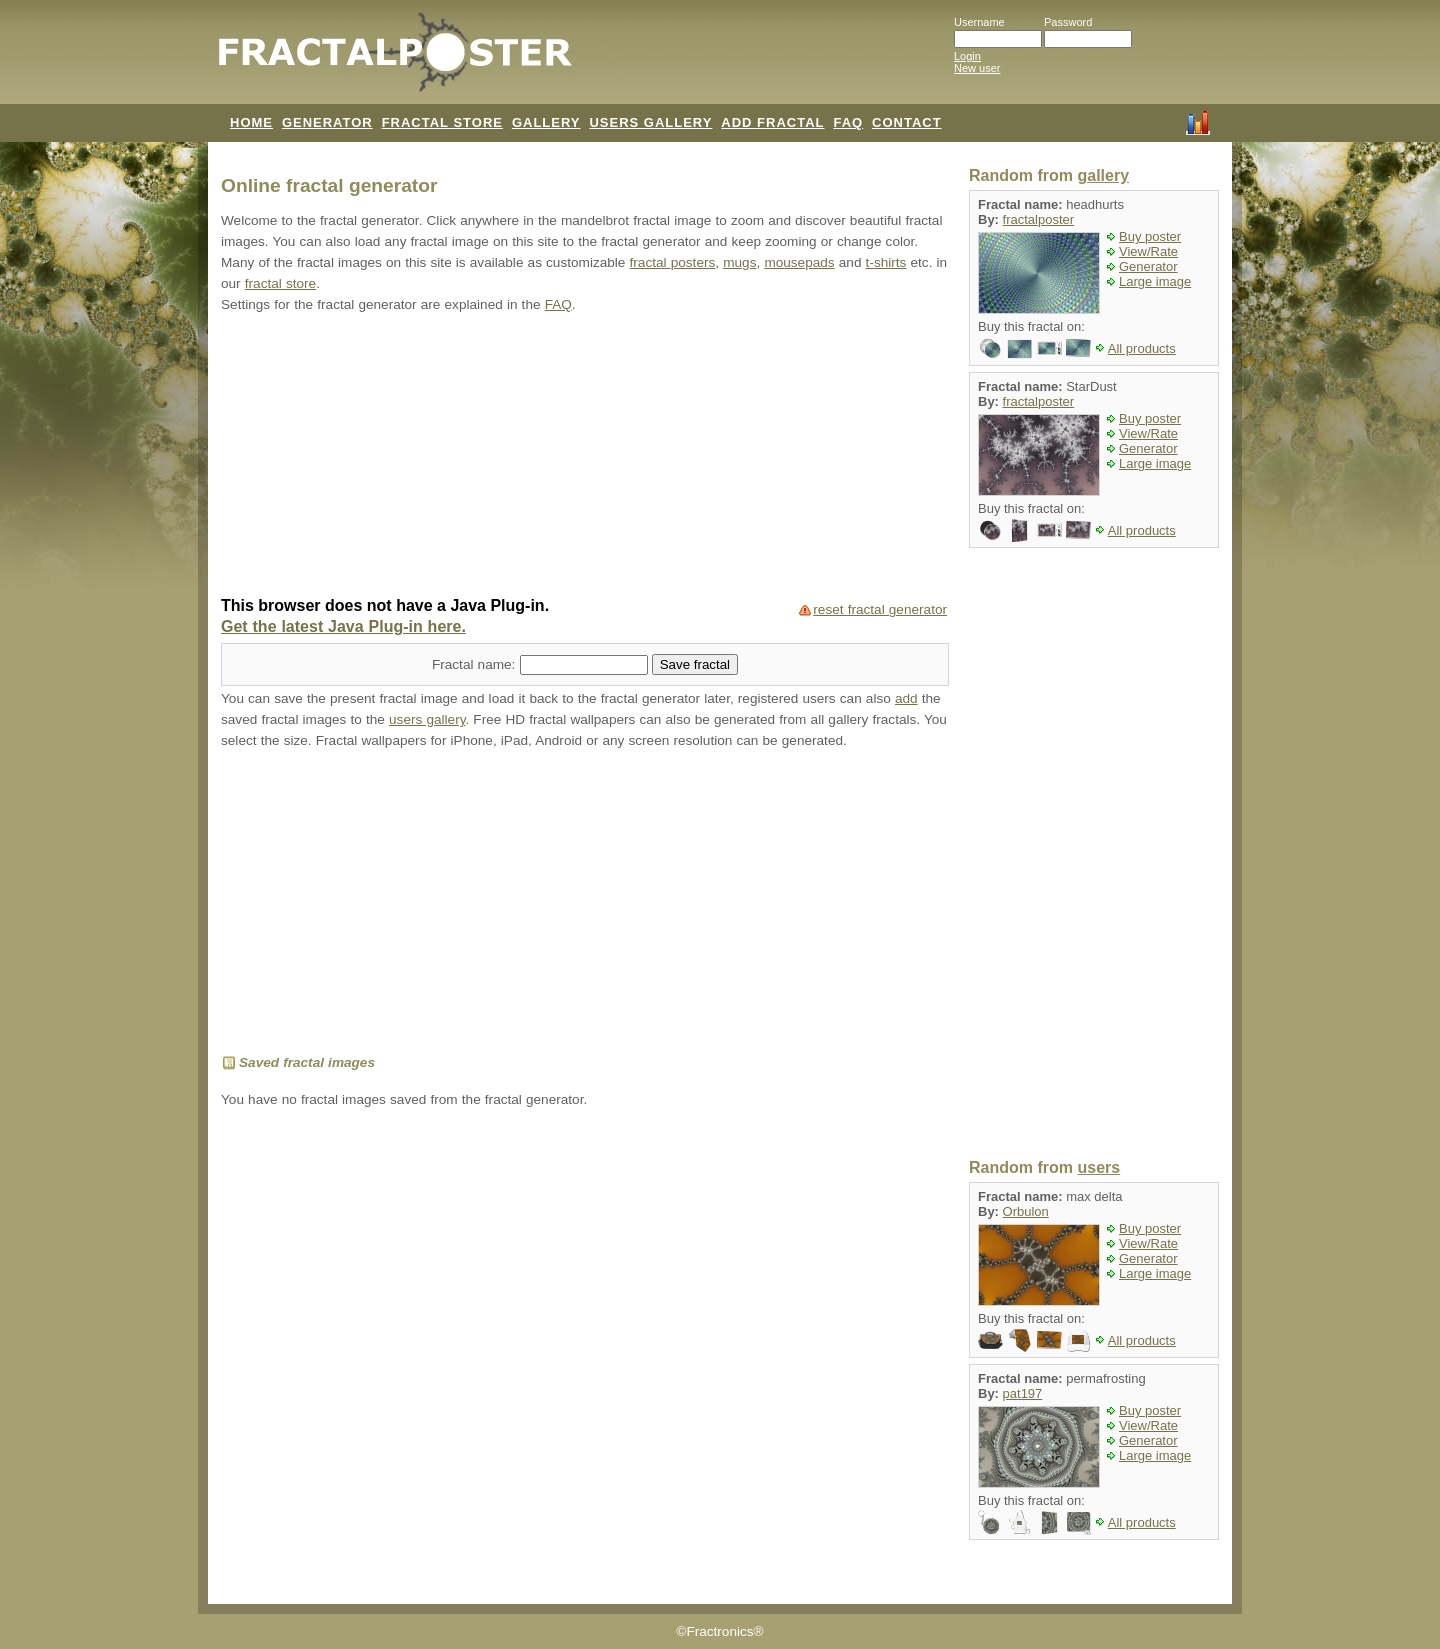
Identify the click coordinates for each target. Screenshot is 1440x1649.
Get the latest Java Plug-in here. (343, 626)
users (1098, 1167)
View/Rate (1148, 251)
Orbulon (1026, 1211)
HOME (251, 122)
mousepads (799, 262)
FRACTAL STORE (442, 122)
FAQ (848, 122)
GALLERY (546, 122)
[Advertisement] (585, 457)
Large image (1155, 281)
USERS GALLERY (650, 122)
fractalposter (1039, 219)
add (906, 698)
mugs (739, 262)
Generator (1148, 266)
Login (967, 56)
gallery (1103, 175)
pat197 (1023, 1393)
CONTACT (907, 122)
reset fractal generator (880, 609)
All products (1142, 348)
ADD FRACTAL (772, 122)
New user (977, 68)
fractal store (280, 283)
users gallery (427, 719)
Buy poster (1150, 236)
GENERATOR (327, 122)
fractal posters (673, 262)
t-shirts (886, 262)
